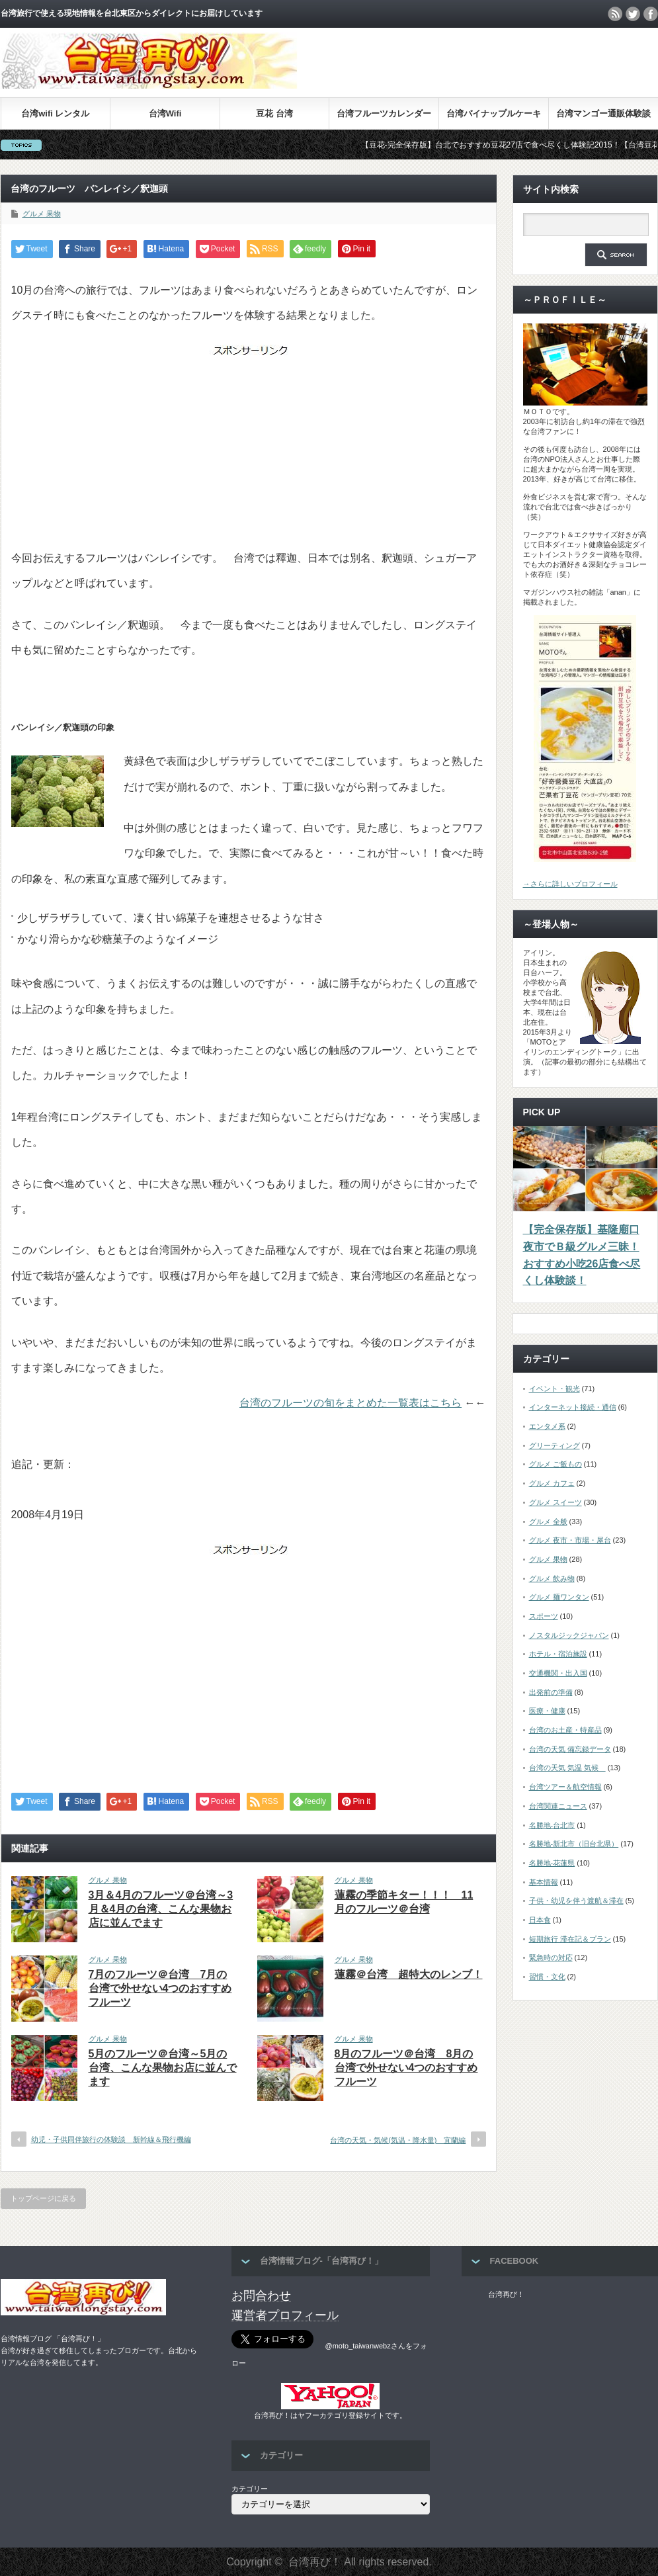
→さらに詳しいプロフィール (570, 884)
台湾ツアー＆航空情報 (565, 1787)
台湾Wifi (165, 113)
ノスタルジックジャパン (569, 1635)
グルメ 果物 (41, 214)
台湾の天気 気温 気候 (567, 1768)
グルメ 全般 (548, 1521)
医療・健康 (547, 1711)
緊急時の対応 (551, 1957)
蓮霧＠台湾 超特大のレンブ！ (409, 1974)
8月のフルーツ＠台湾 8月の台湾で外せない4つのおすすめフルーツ (406, 2067)
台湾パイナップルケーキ (493, 113)
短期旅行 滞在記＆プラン (570, 1939)
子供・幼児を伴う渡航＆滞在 (576, 1901)
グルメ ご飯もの (555, 1464)
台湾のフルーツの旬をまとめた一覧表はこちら (350, 1402)
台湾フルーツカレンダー (384, 113)
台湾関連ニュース (558, 1806)
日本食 (540, 1920)
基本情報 (543, 1882)
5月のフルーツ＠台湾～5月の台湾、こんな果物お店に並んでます (163, 2067)
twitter (633, 14)
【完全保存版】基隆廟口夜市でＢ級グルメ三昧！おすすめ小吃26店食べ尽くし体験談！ (582, 1255)
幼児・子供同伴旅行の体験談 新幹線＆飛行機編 (111, 2139)
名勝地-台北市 (552, 1825)
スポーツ (543, 1616)
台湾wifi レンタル (55, 113)
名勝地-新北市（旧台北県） (574, 1844)
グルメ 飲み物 (552, 1578)
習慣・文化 (547, 1977)
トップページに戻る (43, 2198)
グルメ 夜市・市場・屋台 (570, 1540)
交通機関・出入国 (558, 1673)
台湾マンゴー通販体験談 (603, 113)
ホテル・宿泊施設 (558, 1654)
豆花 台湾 (274, 113)
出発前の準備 (551, 1692)
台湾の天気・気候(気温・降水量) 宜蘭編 (398, 2140)
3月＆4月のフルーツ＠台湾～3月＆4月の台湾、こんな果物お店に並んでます (161, 1908)
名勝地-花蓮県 (552, 1863)
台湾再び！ (506, 2294)
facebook (650, 14)
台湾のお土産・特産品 (565, 1730)
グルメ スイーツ (555, 1502)
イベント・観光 (554, 1389)
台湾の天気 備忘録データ (570, 1749)
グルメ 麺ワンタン (559, 1597)
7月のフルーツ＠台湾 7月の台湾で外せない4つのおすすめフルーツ (160, 1988)
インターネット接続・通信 (572, 1407)
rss (615, 14)
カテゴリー (249, 2489)
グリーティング (554, 1445)
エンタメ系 (547, 1426)
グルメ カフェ (552, 1483)
